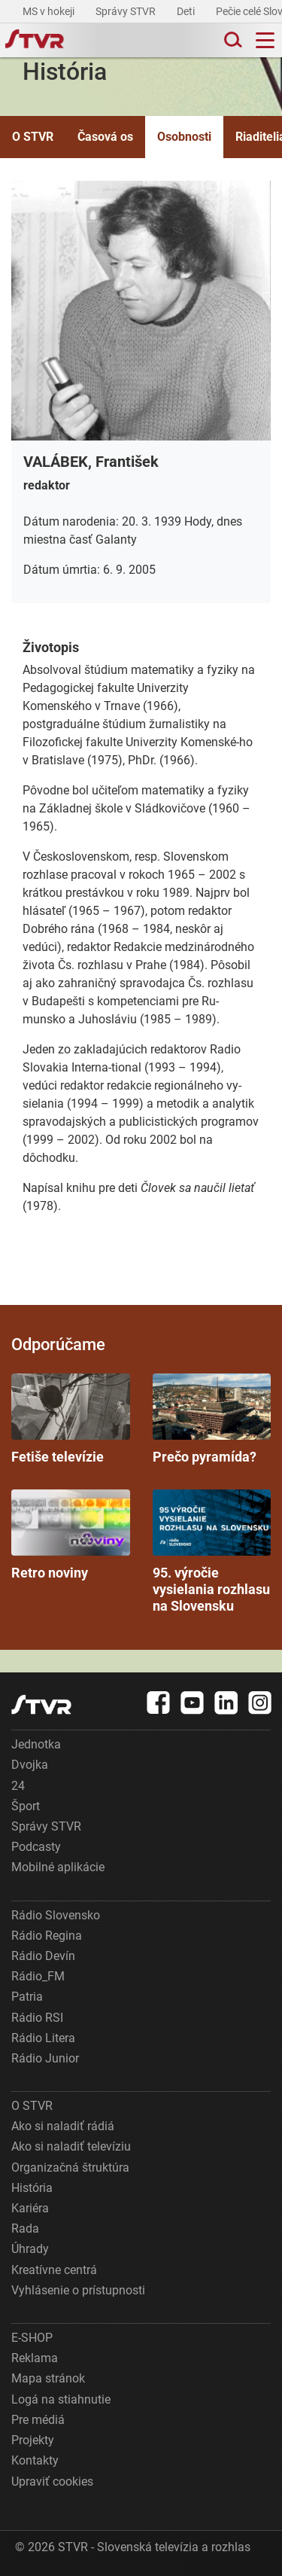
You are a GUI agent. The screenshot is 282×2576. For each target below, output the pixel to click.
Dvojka (29, 1764)
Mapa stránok (48, 2378)
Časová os (105, 137)
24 (18, 1786)
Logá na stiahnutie (61, 2399)
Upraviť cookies (52, 2481)
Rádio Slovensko (55, 1915)
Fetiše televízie (70, 1419)
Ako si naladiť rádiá (62, 2126)
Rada (25, 2228)
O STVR (32, 137)
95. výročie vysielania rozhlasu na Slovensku (212, 1551)
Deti (187, 11)
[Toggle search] (231, 40)
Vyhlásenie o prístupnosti (78, 2290)
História (32, 2188)
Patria (27, 1996)
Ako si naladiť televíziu (71, 2146)
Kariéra (30, 2208)
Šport (25, 1806)
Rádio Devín (43, 1956)
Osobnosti (184, 137)
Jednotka (36, 1744)
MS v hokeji (50, 11)
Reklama (34, 2358)
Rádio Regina (46, 1935)
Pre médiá (38, 2420)
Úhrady (30, 2249)
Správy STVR (127, 11)
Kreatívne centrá (54, 2270)
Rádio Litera (43, 2038)
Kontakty (35, 2460)
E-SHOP (32, 2338)
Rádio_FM (38, 1976)
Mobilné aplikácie (58, 1867)
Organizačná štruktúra (70, 2167)
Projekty (32, 2440)
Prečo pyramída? (212, 1419)
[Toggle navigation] (265, 40)
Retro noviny (70, 1535)
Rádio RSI (37, 2017)
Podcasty (36, 1847)
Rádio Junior (45, 2058)
